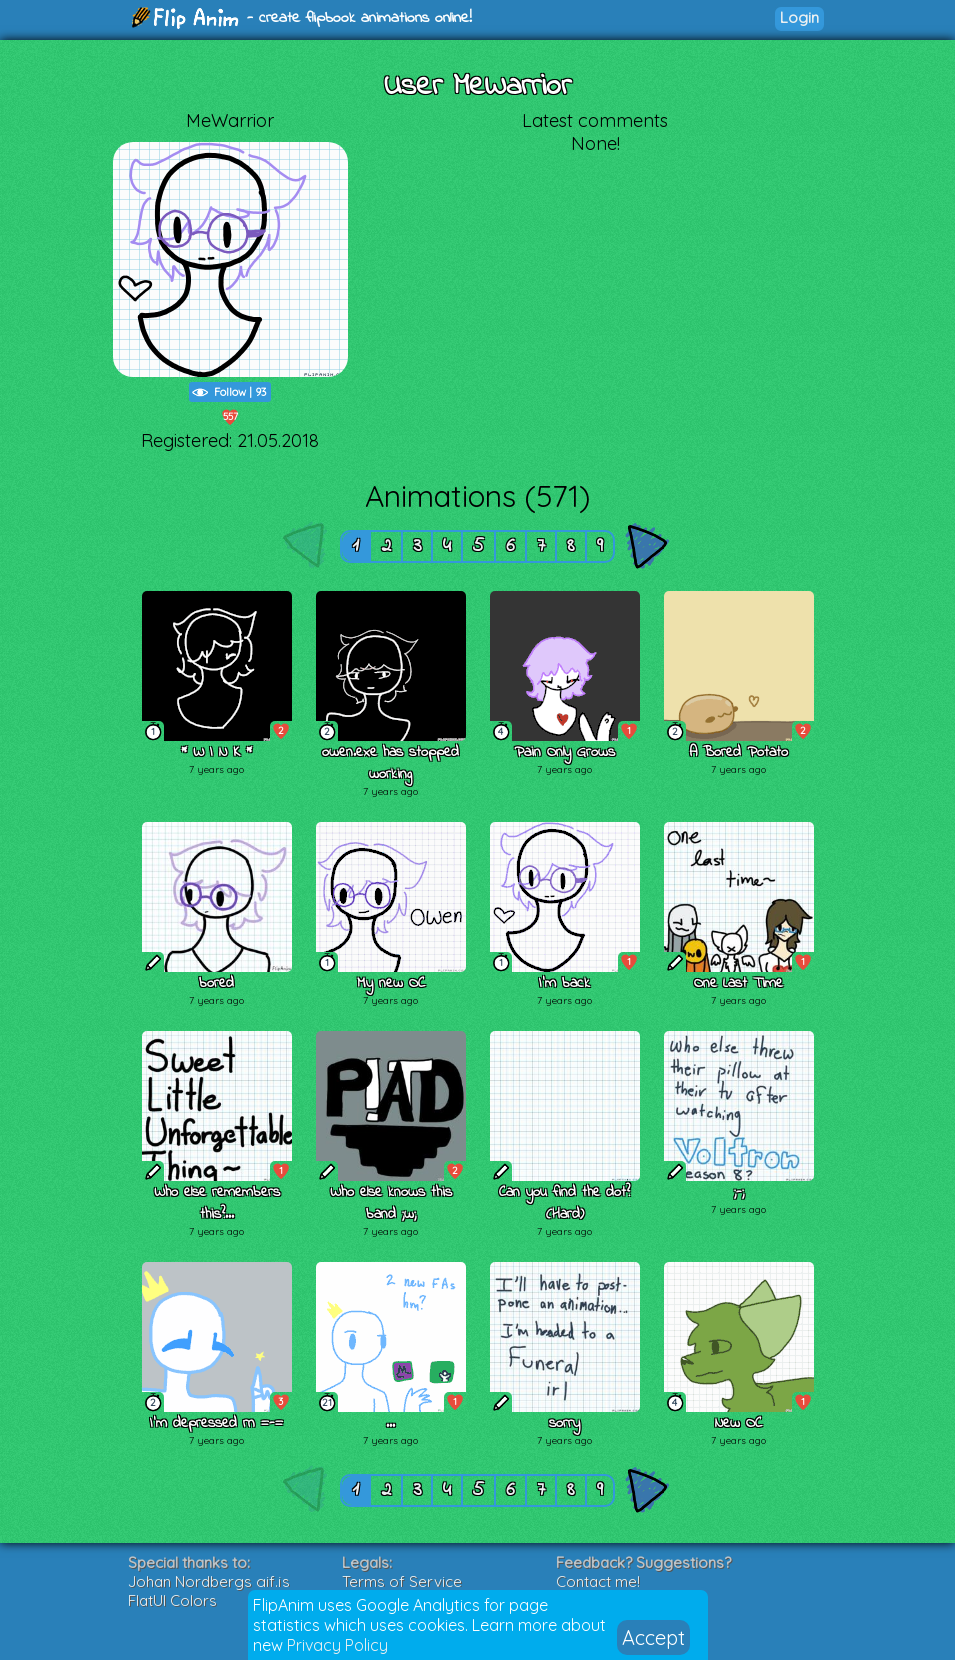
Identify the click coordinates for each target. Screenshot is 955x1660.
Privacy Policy (337, 1645)
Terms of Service (402, 1581)
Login (799, 17)
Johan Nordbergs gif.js (209, 1581)
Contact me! (598, 1581)
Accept (653, 1637)
